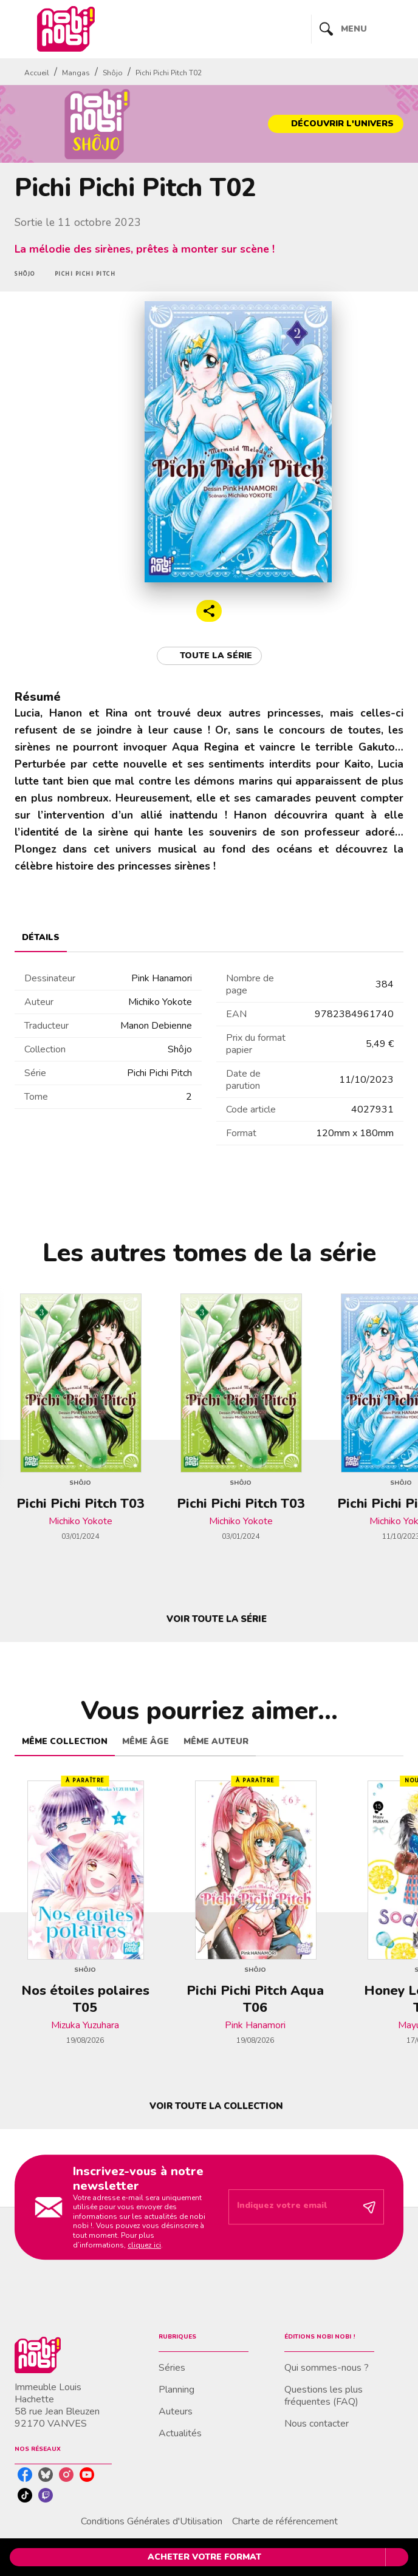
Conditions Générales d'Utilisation (151, 2521)
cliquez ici (144, 2245)
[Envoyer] (369, 2207)
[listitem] (25, 2474)
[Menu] (357, 29)
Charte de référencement (285, 2521)
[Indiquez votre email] (291, 2207)
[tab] (41, 937)
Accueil (36, 73)
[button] (335, 124)
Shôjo (113, 73)
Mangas (76, 73)
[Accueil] (66, 29)
